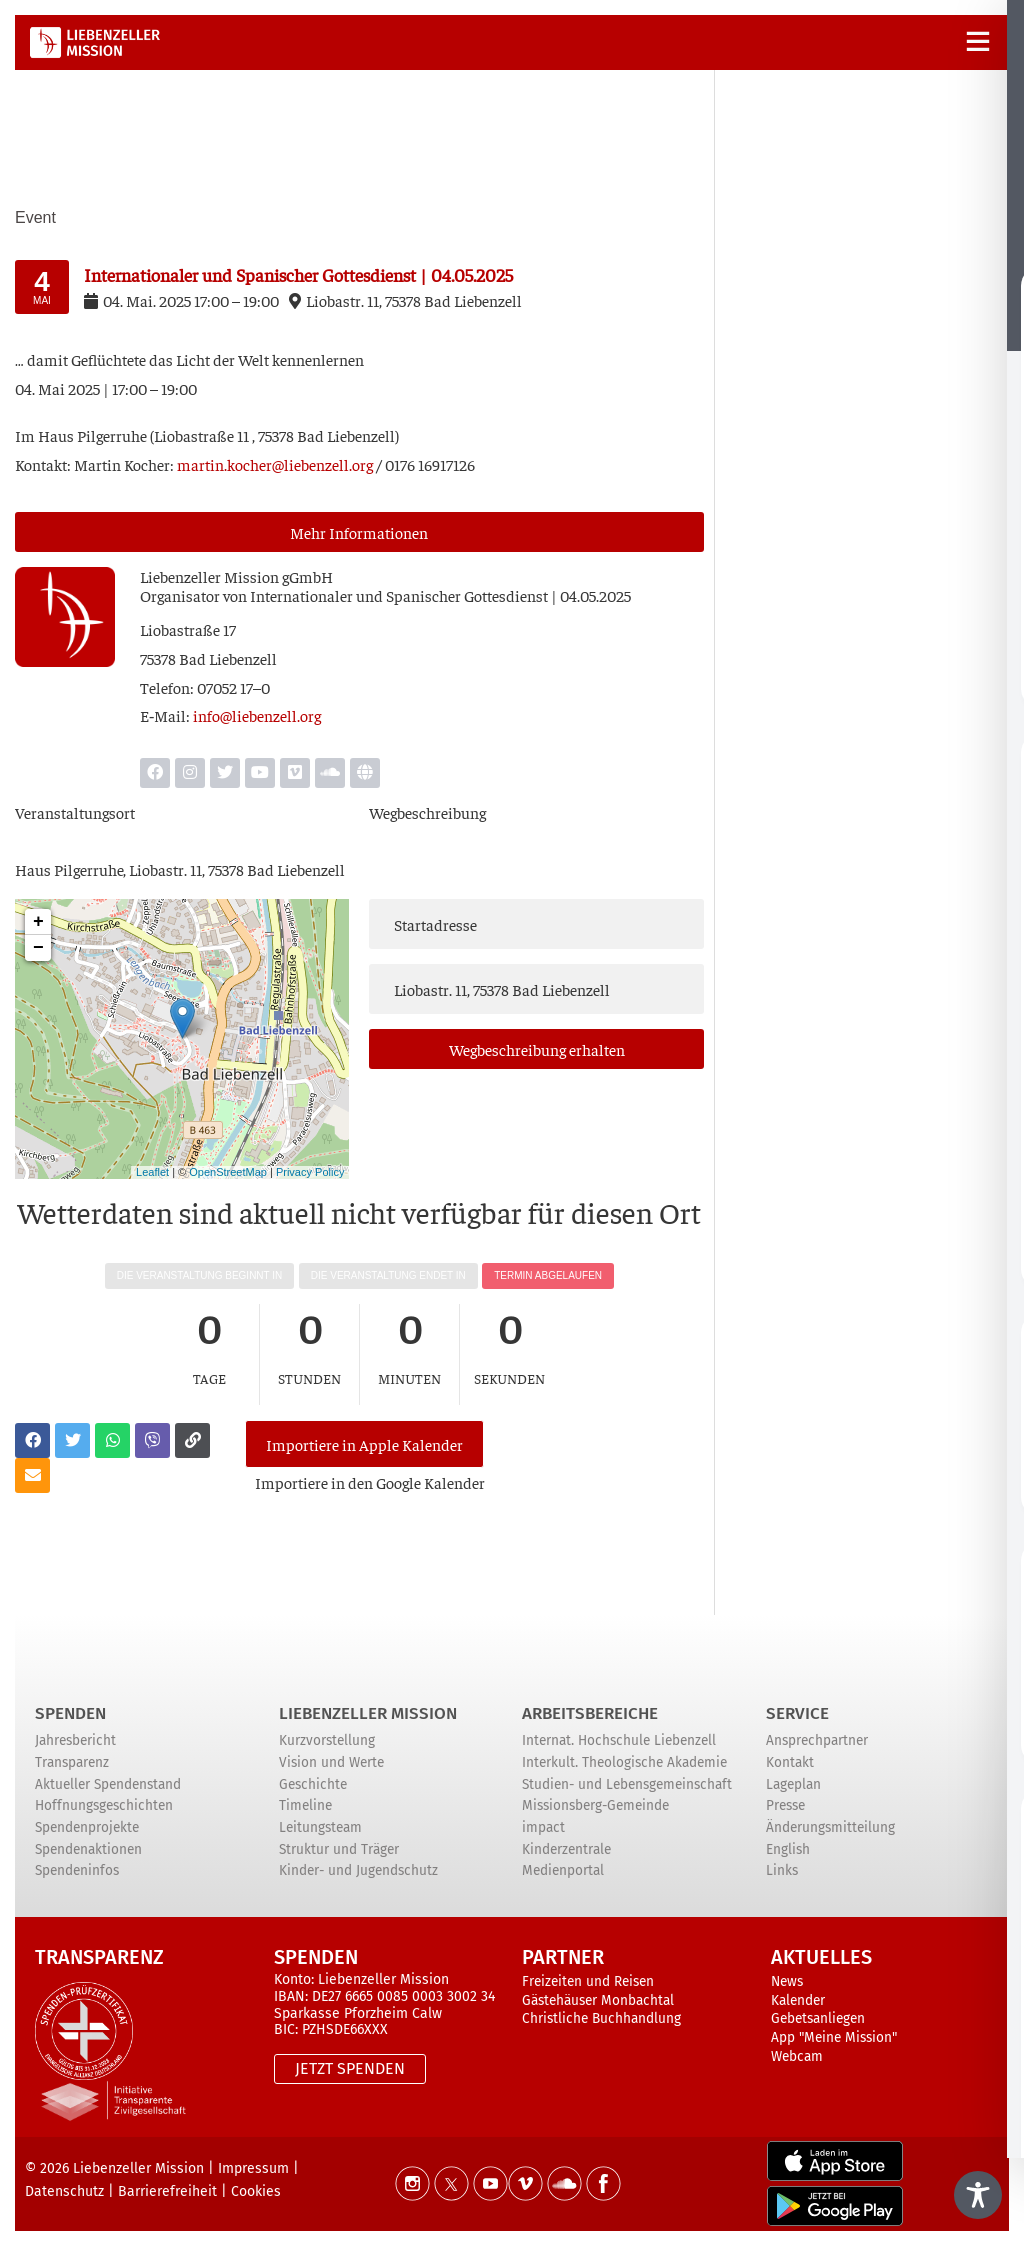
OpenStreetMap (228, 1172)
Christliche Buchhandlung (601, 2018)
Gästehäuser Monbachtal (598, 2000)
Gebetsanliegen (818, 2018)
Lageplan (793, 1784)
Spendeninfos (77, 1870)
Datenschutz (64, 2191)
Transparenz (72, 1762)
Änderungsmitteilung (830, 1827)
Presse (785, 1805)
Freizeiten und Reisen (588, 1981)
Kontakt (790, 1762)
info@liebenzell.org (257, 715)
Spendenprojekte (87, 1827)
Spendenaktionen (88, 1849)
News (787, 1981)
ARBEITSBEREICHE (590, 1713)
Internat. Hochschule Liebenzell (619, 1740)
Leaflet (152, 1172)
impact (543, 1827)
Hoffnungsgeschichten (104, 1805)
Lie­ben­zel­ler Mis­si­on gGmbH (236, 576)
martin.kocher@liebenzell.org (275, 464)
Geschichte (313, 1784)
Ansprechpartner (817, 1740)
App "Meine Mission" (834, 2037)
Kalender (798, 2000)
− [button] (38, 948)
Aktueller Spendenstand (108, 1784)
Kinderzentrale (566, 1849)
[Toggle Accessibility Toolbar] (978, 2195)
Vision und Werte (331, 1762)
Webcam (797, 2056)
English (788, 1849)
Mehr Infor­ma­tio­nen (359, 532)
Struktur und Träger (339, 1849)
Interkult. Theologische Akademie (624, 1762)
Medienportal (563, 1870)
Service (797, 1713)
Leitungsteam (320, 1827)
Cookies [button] (256, 2191)
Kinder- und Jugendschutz (358, 1870)
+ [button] (38, 922)
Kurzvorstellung (327, 1740)
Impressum (253, 2168)
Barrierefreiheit (167, 2191)
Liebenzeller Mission (368, 1713)
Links (782, 1870)
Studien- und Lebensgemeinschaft (627, 1784)
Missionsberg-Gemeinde (595, 1805)
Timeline (305, 1805)
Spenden (70, 1713)
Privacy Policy (310, 1172)
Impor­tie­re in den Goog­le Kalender (370, 1482)
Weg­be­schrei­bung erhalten (537, 1049)
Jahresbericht (75, 1740)
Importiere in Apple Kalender (364, 1444)
